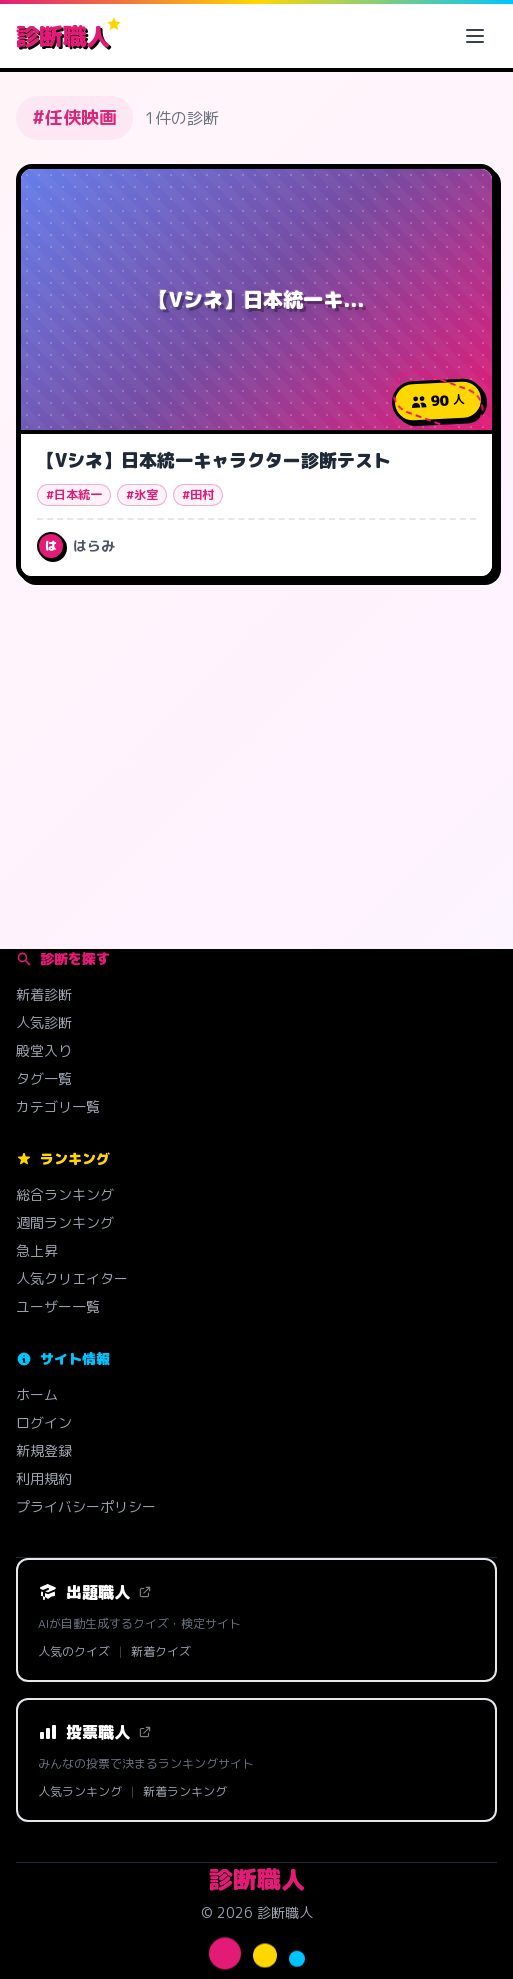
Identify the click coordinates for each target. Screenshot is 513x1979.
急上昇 (37, 1250)
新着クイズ (161, 1652)
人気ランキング (80, 1792)
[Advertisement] (256, 753)
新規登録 (44, 1450)
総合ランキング (65, 1194)
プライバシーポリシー (86, 1506)
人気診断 (44, 1022)
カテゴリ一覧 (58, 1106)
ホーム (37, 1394)
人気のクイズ (74, 1652)
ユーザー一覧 (58, 1306)
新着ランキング (185, 1792)
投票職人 (95, 1732)
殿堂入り (44, 1050)
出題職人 (95, 1592)
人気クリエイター (72, 1278)
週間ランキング (65, 1222)
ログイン (44, 1422)
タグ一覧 (44, 1078)
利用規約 (44, 1478)
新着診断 (44, 994)
